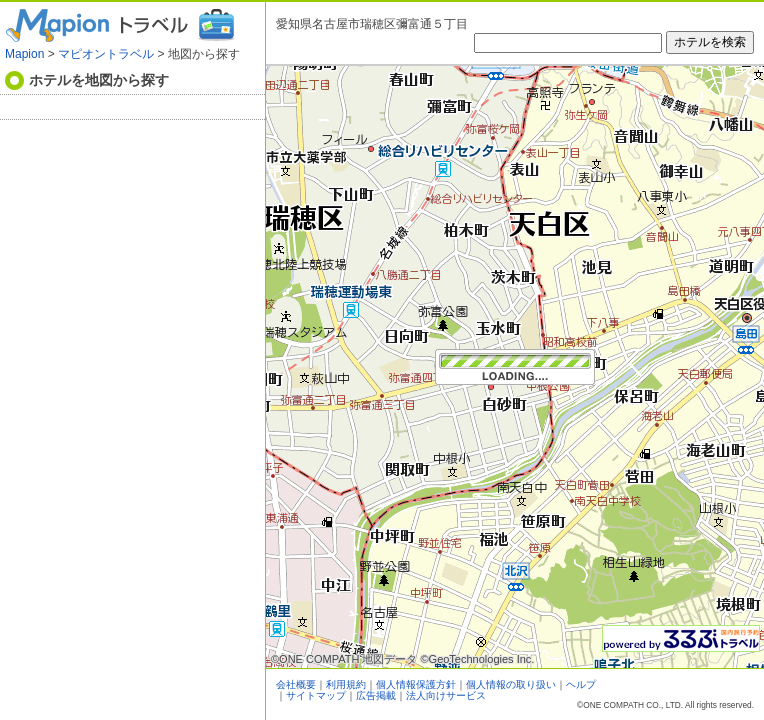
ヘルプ (581, 684)
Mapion (24, 54)
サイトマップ (316, 695)
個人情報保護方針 (416, 684)
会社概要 (296, 684)
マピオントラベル (106, 54)
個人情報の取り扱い (511, 684)
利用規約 (346, 684)
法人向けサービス (446, 695)
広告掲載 (376, 695)
